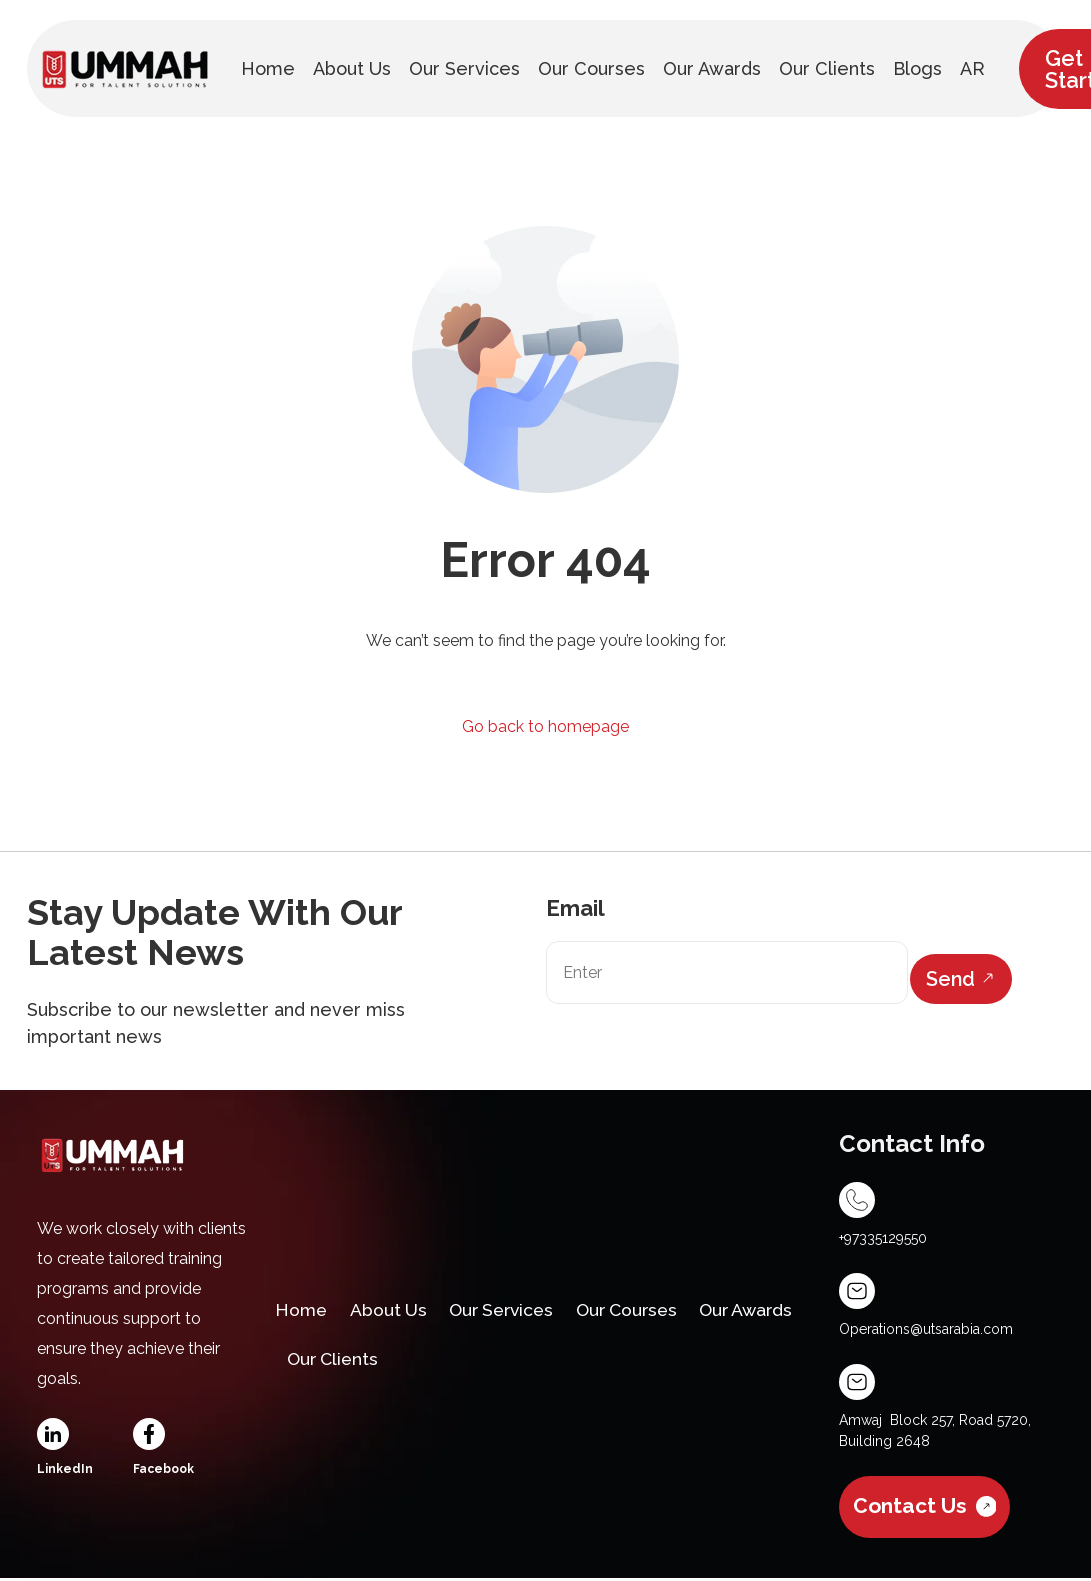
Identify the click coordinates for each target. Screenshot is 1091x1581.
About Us (393, 1308)
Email (575, 908)
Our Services (511, 1308)
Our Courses (644, 1308)
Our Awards (337, 1361)
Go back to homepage (545, 726)
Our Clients (458, 1361)
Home (303, 1308)
